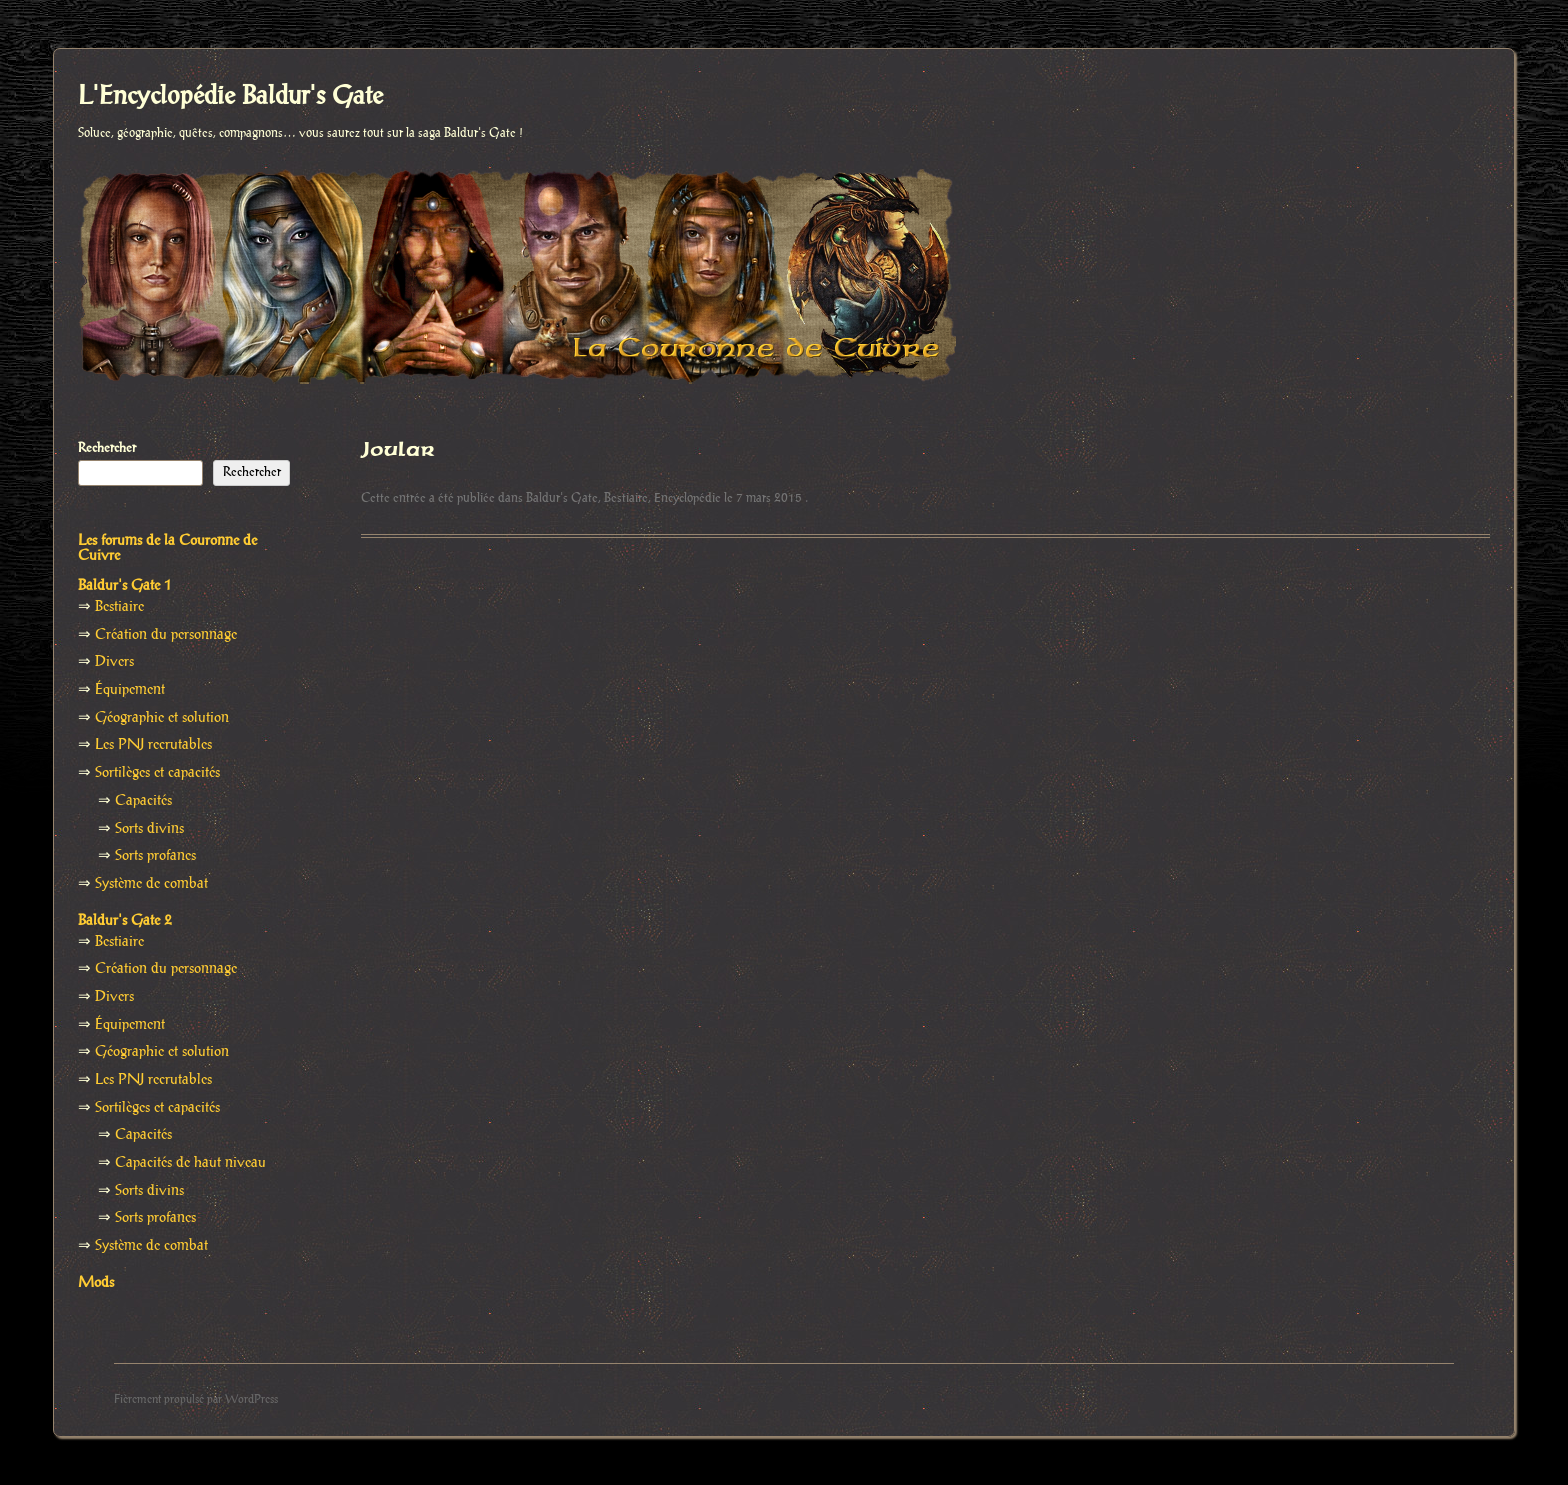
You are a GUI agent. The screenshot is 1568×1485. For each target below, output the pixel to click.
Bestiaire (626, 498)
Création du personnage (166, 635)
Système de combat (151, 884)
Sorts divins (149, 829)
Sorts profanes (155, 856)
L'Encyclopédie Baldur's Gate (230, 97)
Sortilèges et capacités (157, 773)
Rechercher (107, 448)
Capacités (143, 801)
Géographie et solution (162, 718)
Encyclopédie (687, 498)
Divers (114, 662)
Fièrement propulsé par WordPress (196, 1399)
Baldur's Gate (562, 498)
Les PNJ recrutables (153, 745)
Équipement (130, 690)
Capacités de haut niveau (190, 1163)
